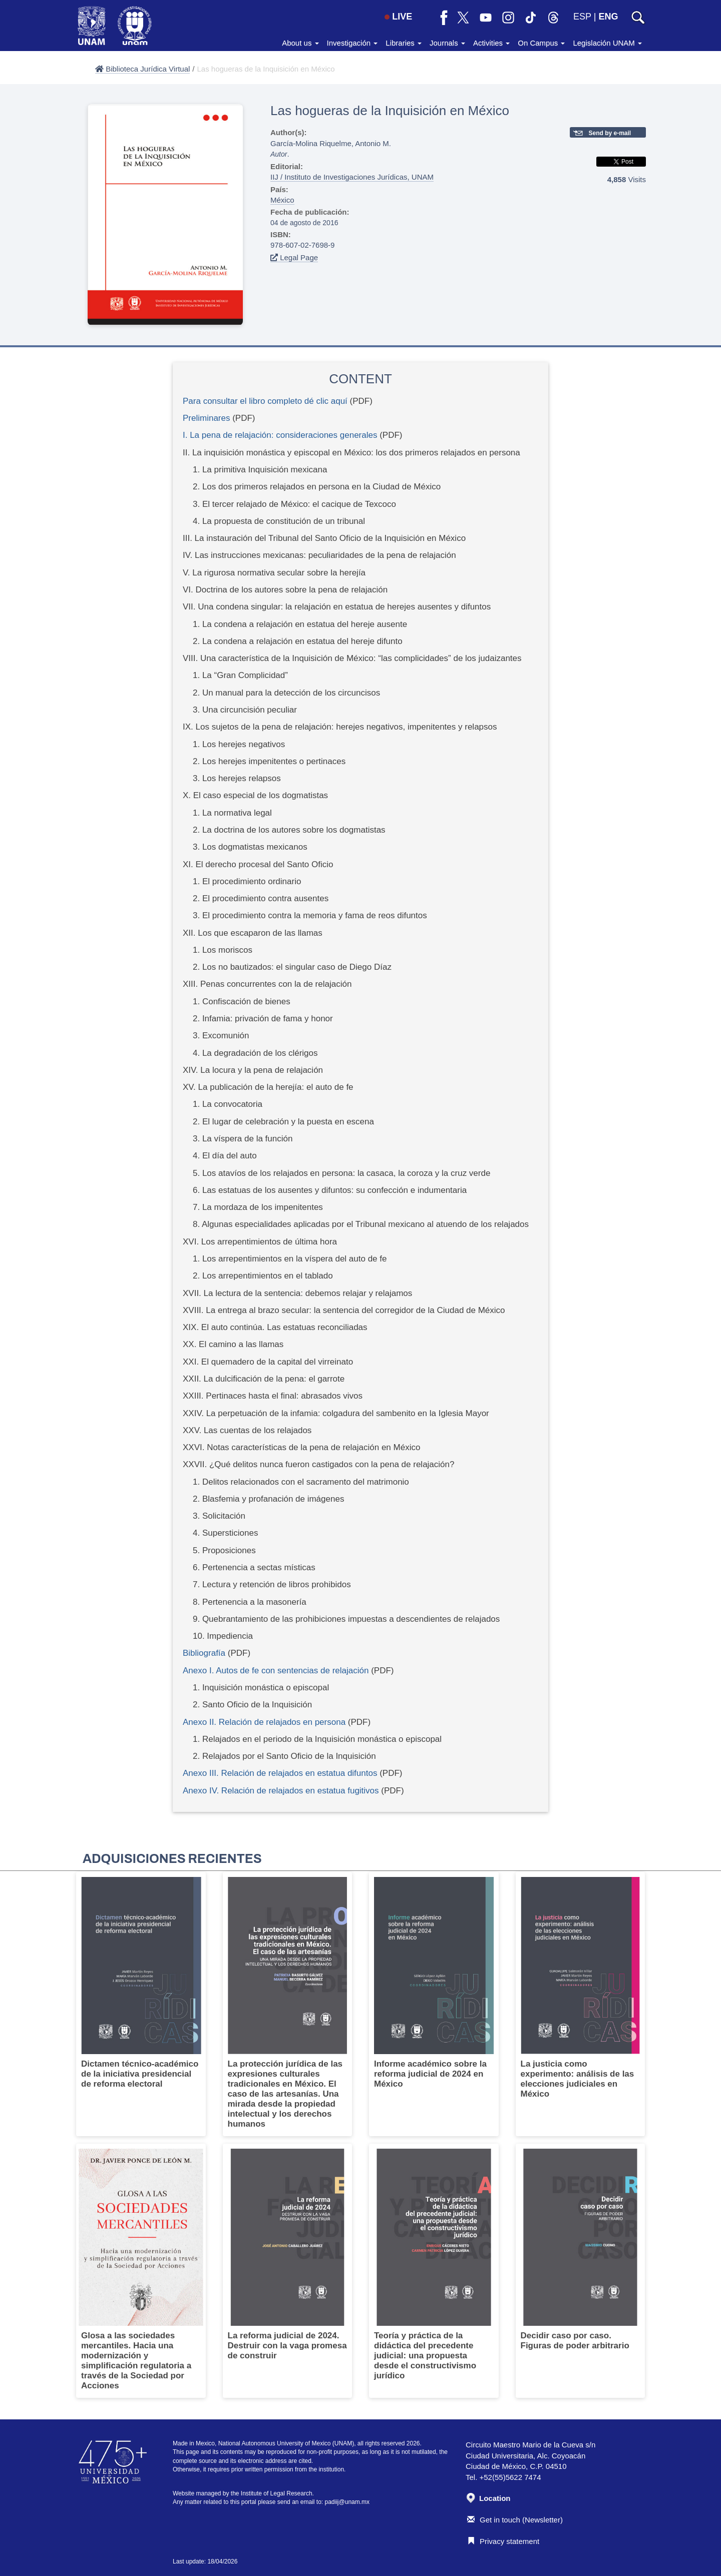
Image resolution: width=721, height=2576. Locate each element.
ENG (608, 17)
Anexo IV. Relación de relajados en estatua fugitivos (281, 1790)
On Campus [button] (541, 43)
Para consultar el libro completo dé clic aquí (265, 401)
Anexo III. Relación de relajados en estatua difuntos (280, 1773)
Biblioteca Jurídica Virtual (142, 69)
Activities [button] (491, 43)
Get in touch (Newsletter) (515, 2519)
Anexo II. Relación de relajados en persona (264, 1722)
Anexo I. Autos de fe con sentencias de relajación (276, 1670)
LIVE (398, 17)
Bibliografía (204, 1653)
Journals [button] (447, 43)
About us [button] (300, 43)
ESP (582, 17)
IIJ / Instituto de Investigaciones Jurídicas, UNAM (352, 177)
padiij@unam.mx (347, 2501)
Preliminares (206, 418)
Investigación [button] (352, 43)
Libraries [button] (404, 43)
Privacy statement (503, 2541)
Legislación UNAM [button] (607, 43)
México (282, 200)
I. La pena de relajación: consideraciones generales (280, 435)
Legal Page (294, 257)
